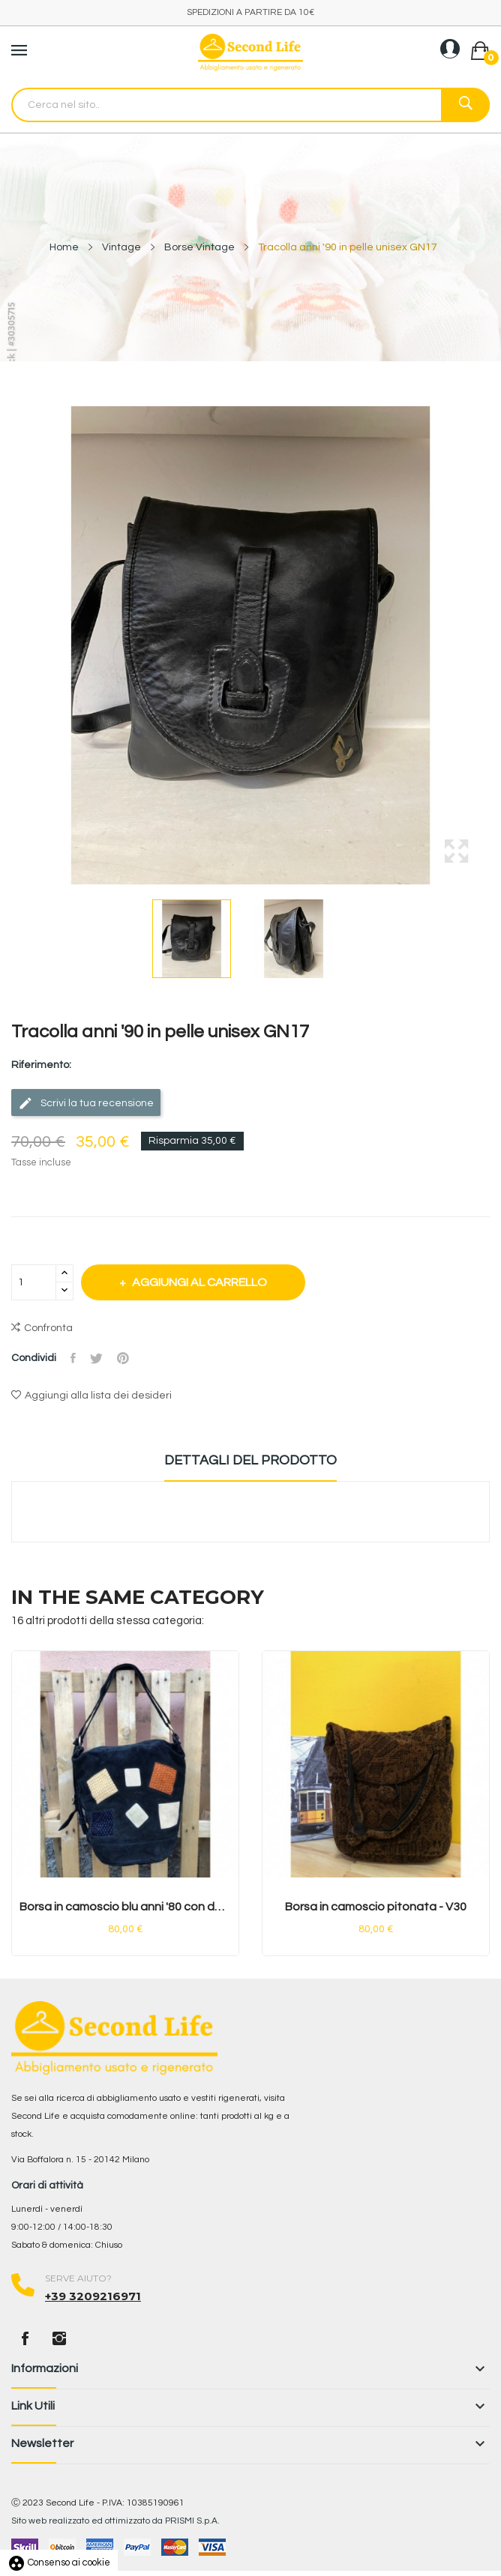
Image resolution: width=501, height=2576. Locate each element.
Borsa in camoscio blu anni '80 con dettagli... (125, 1907)
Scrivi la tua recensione (86, 1103)
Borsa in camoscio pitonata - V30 (375, 1907)
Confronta (42, 1328)
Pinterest (125, 1358)
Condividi (74, 1358)
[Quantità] (33, 1282)
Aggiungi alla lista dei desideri (91, 1395)
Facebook (24, 2338)
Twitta (98, 1358)
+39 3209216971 (93, 2296)
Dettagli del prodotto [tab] (250, 1460)
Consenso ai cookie (59, 2562)
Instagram (59, 2338)
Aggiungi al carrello (201, 1282)
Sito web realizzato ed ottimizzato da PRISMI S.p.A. (115, 2521)
